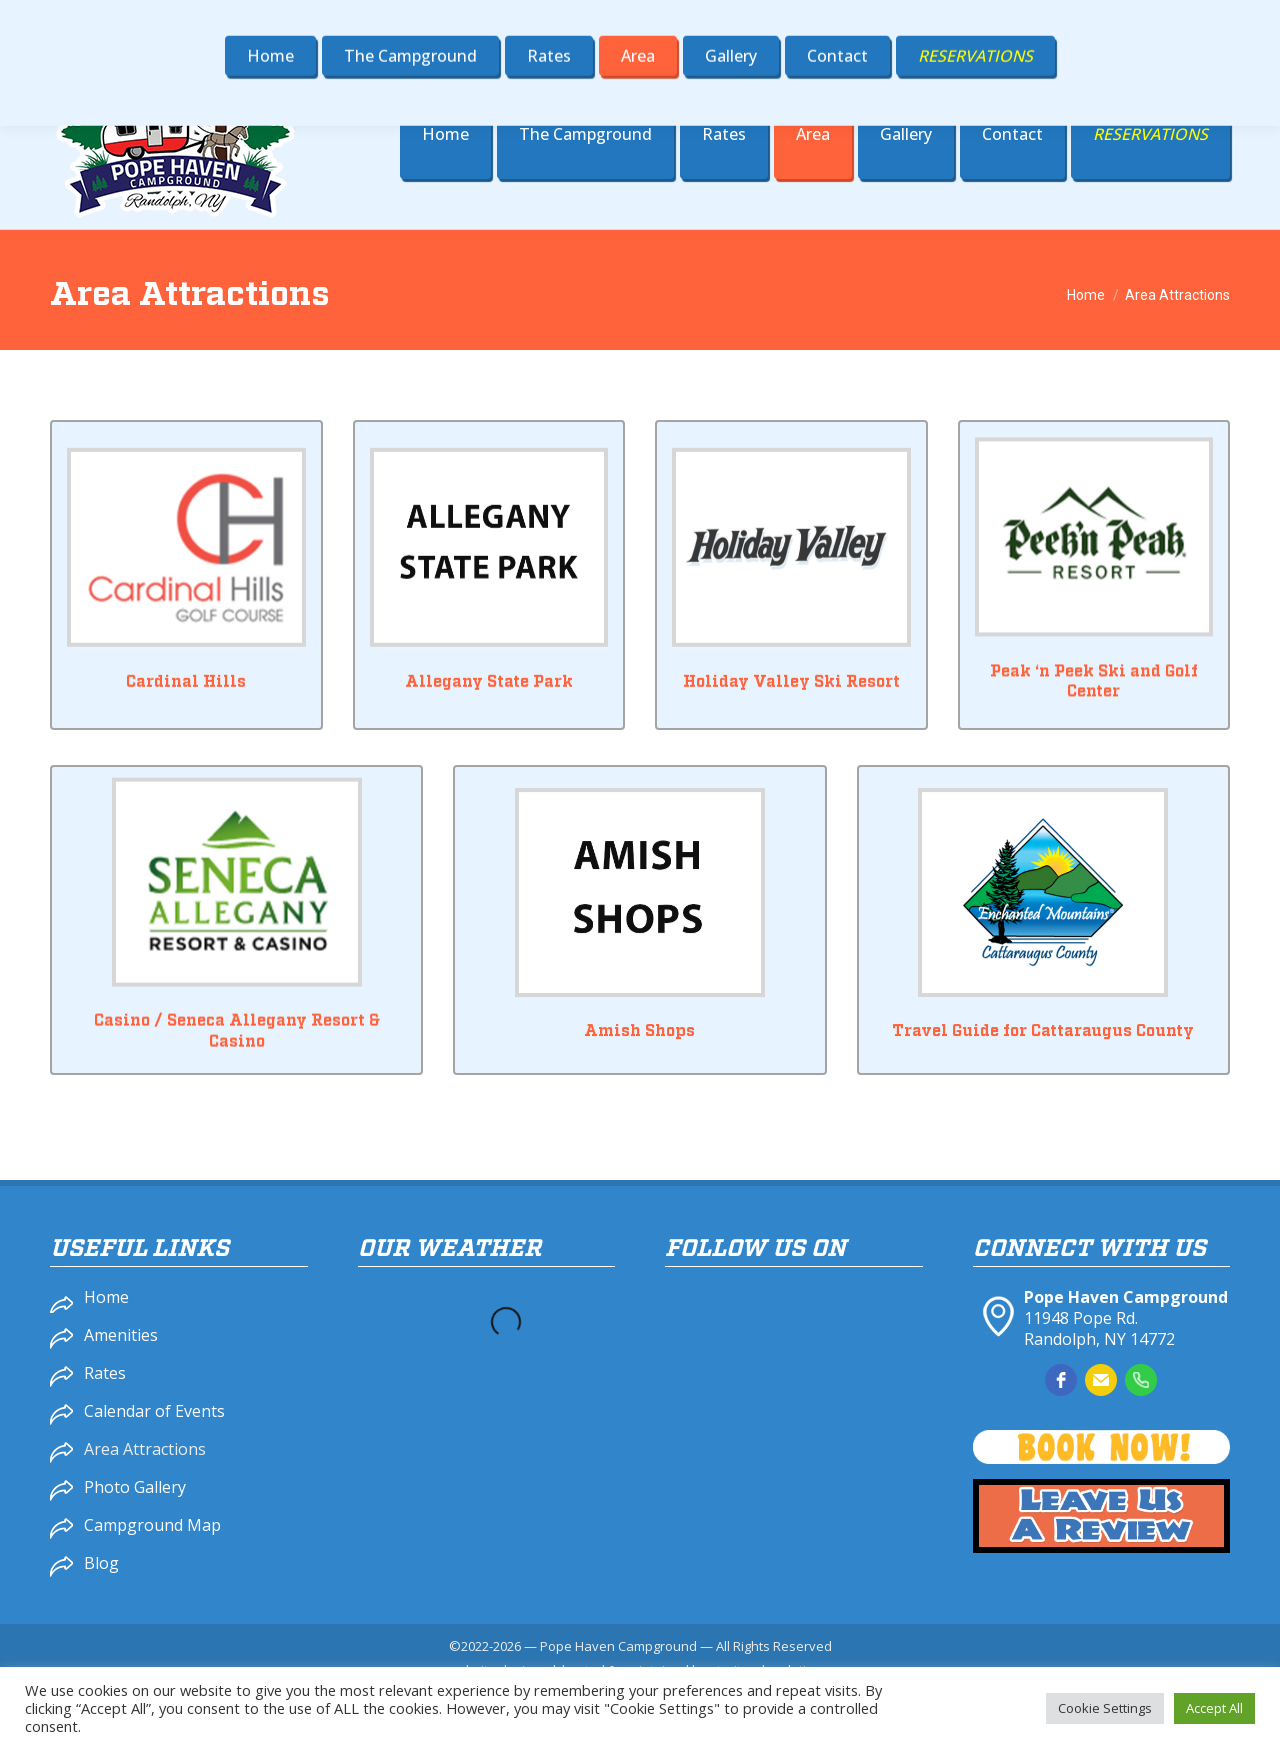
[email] (1101, 1380)
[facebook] (1061, 1380)
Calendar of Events (154, 1411)
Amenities (121, 1335)
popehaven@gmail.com (1130, 19)
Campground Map (152, 1525)
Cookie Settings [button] (1105, 1708)
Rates (105, 1373)
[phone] (1141, 1380)
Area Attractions (145, 1449)
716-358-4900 (947, 19)
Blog (101, 1563)
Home (106, 1297)
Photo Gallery (135, 1487)
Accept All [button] (1214, 1708)
